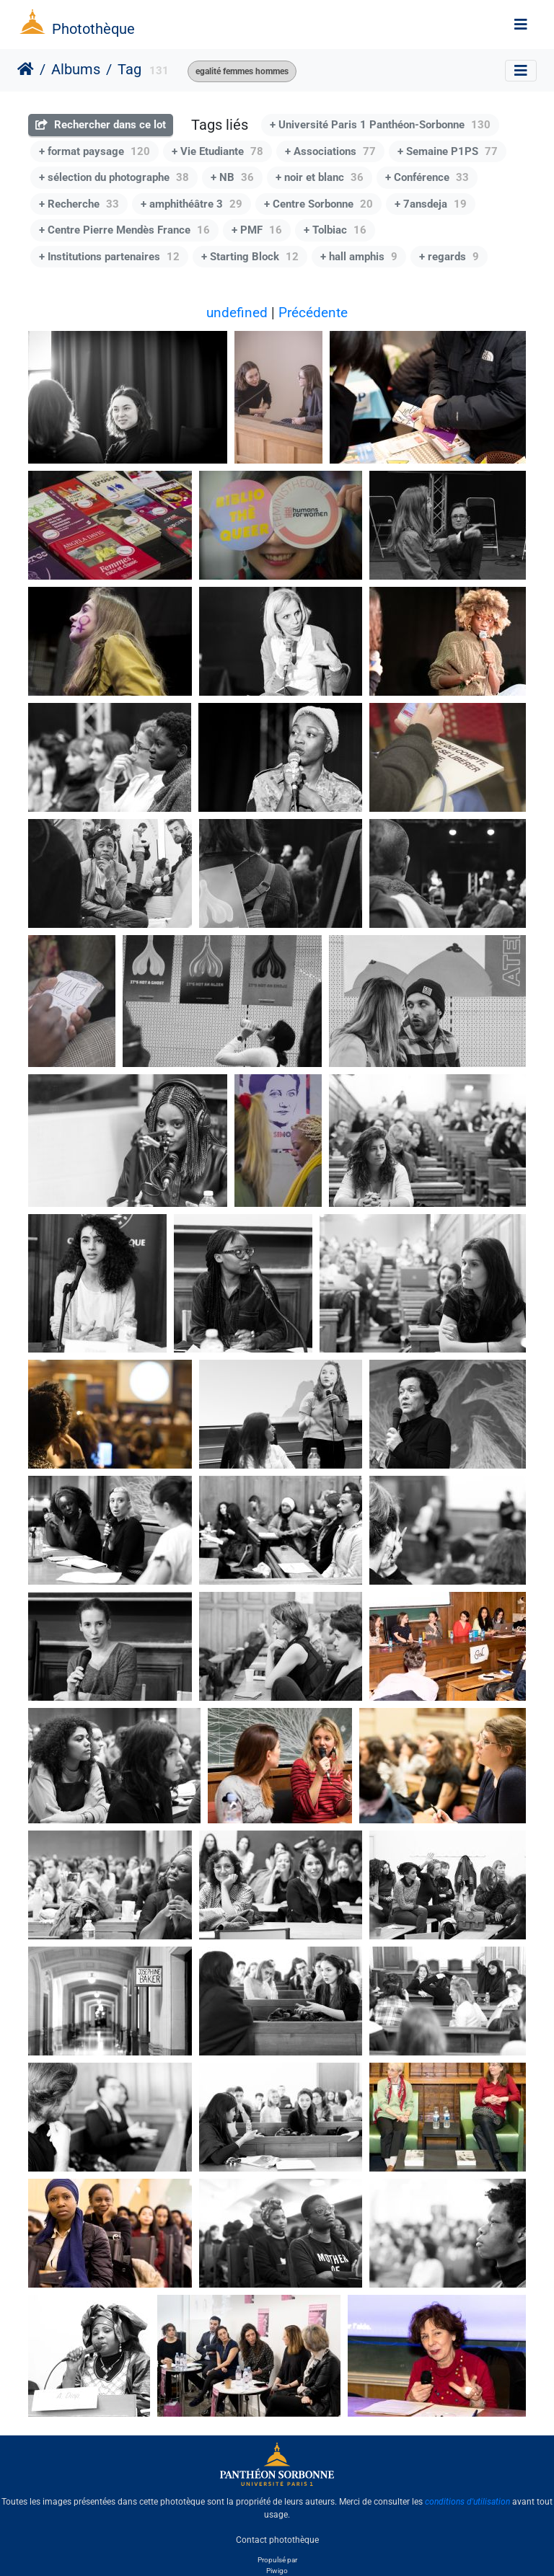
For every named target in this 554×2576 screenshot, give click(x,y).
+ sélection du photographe (114, 177)
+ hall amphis (358, 256)
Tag (129, 69)
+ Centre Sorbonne (318, 204)
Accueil (25, 69)
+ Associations (330, 151)
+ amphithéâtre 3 (191, 204)
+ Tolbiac (335, 229)
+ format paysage (94, 151)
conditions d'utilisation (467, 2502)
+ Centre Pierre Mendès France (124, 229)
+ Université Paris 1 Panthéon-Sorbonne (380, 124)
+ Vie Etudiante (217, 151)
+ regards (449, 256)
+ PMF (257, 229)
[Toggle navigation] (521, 24)
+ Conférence (427, 177)
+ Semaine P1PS (447, 151)
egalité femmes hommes (242, 71)
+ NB (232, 177)
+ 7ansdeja (431, 204)
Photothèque (93, 28)
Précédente (313, 312)
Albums (75, 69)
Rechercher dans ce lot (100, 124)
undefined (237, 312)
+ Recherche (79, 204)
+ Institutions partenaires (109, 256)
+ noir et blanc (320, 177)
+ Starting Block (250, 256)
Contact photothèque (277, 2539)
